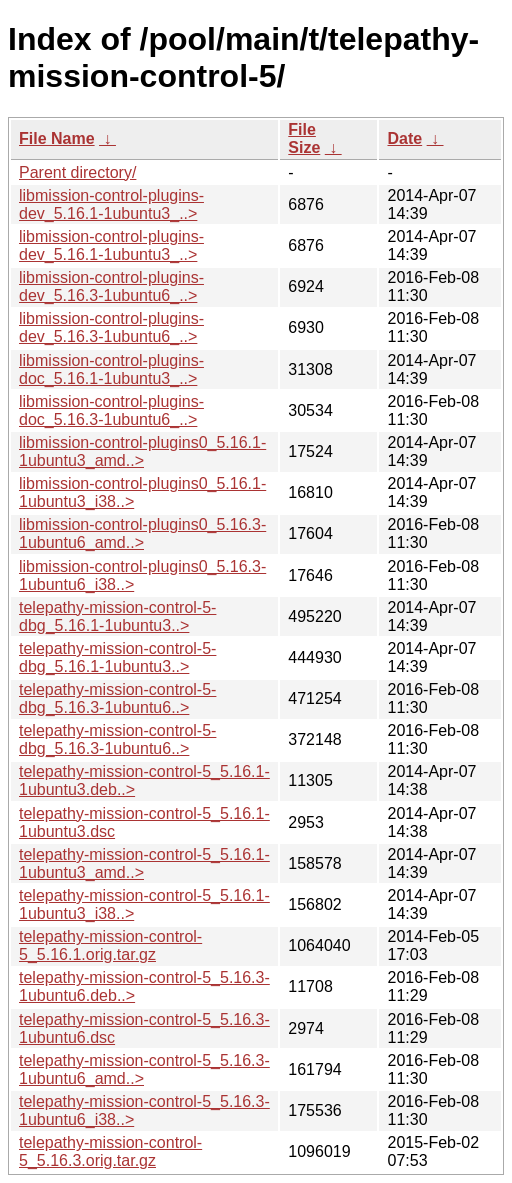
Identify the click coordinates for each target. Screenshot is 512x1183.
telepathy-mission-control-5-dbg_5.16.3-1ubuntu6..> (117, 698)
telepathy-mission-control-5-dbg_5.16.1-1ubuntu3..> (117, 616)
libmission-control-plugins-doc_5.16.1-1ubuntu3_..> (111, 369)
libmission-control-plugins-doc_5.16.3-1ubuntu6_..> (111, 410)
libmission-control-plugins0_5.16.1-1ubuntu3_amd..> (142, 451)
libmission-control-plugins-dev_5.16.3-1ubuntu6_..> (111, 286)
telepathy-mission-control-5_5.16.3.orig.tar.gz (110, 1151)
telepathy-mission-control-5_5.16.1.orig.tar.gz (110, 945)
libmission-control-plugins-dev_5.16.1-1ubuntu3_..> (111, 204)
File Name (57, 138)
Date (404, 138)
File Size (304, 138)
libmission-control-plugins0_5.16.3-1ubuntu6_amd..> (142, 533)
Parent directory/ (77, 172)
